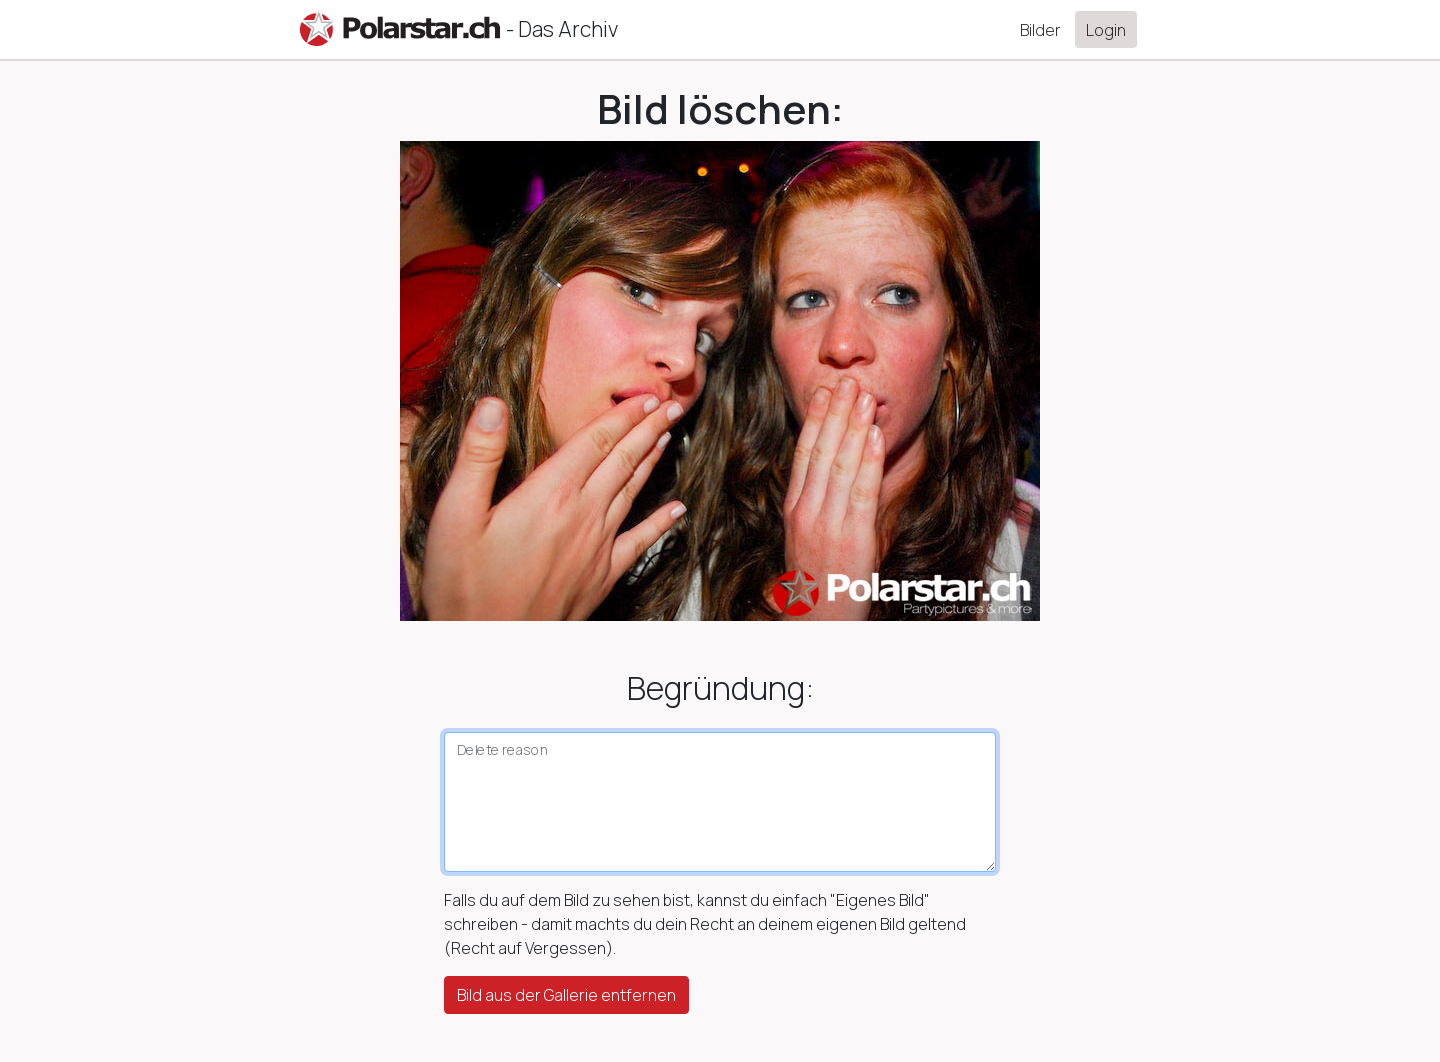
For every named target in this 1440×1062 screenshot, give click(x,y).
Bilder (1040, 30)
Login (1106, 30)
